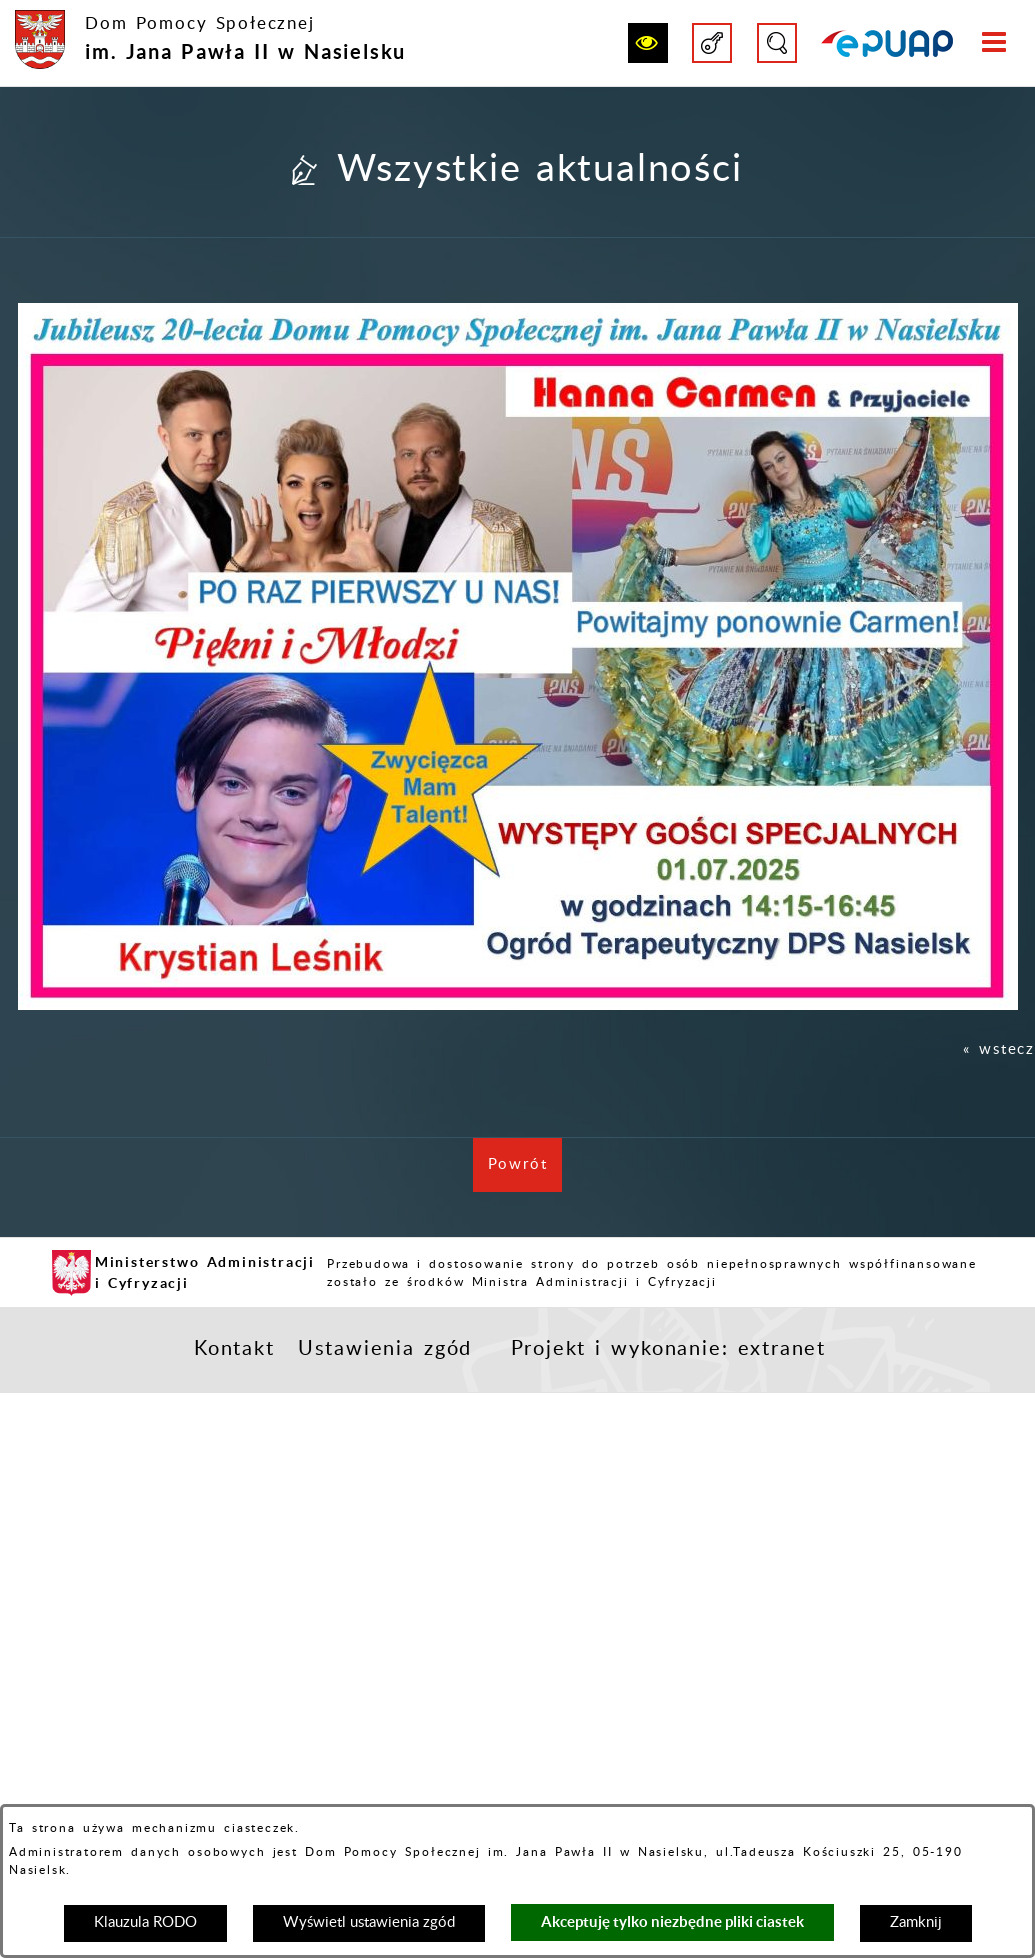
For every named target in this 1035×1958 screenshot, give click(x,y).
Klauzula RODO (145, 1922)
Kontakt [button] (234, 1349)
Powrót (525, 1174)
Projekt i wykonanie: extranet (668, 1349)
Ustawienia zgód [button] (385, 1349)
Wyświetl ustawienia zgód (369, 1922)
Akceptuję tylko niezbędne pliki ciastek (672, 1921)
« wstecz (999, 1049)
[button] (648, 43)
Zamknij (916, 1922)
